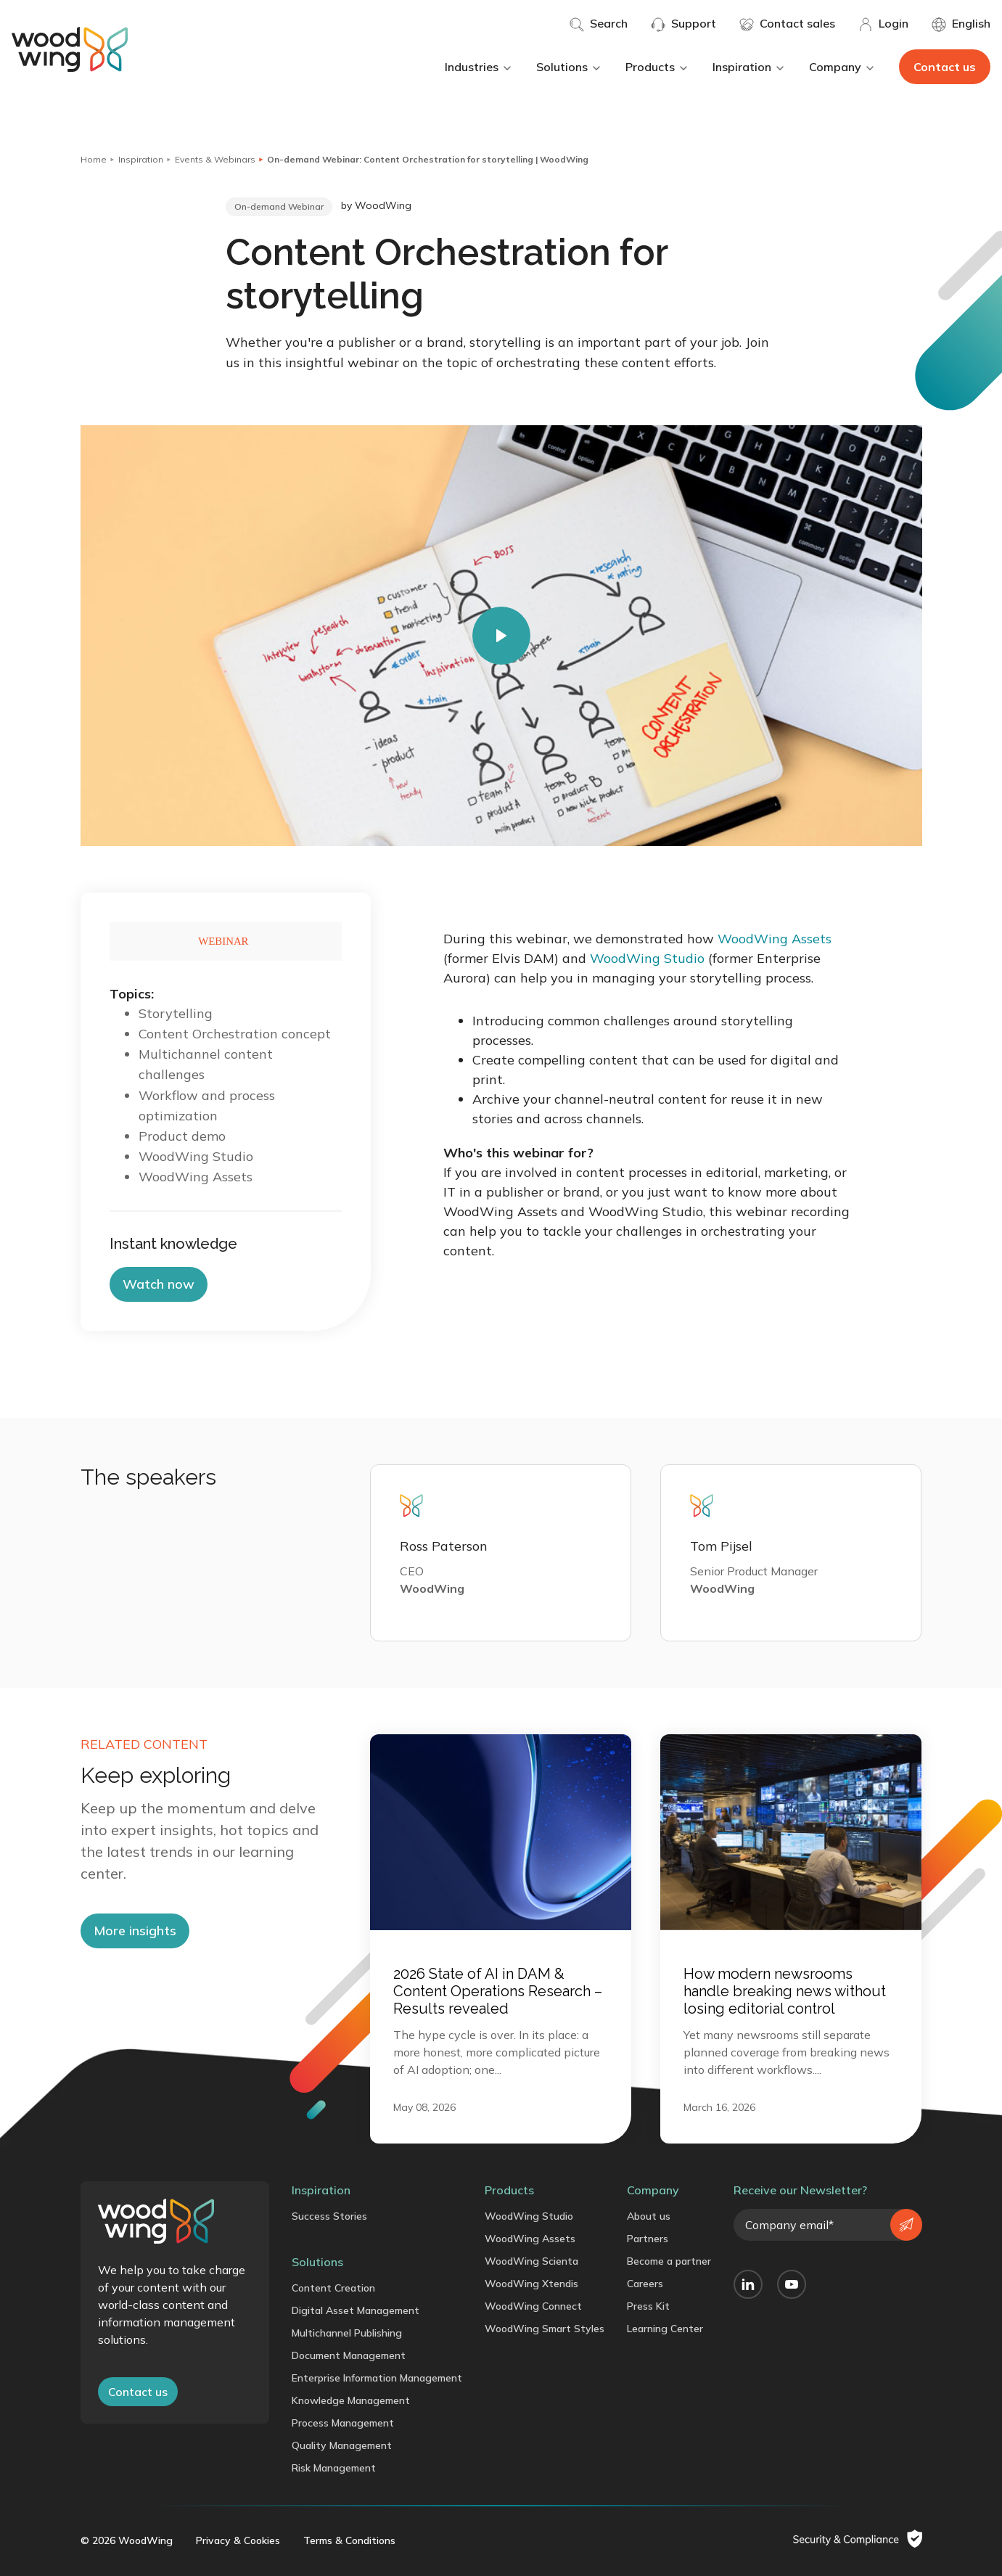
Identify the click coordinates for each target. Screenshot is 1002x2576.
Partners (647, 2238)
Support (683, 24)
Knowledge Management (351, 2400)
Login (883, 24)
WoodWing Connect (533, 2306)
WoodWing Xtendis (531, 2283)
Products (657, 67)
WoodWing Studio (647, 958)
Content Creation (333, 2287)
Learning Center (665, 2328)
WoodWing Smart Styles (544, 2328)
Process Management (343, 2422)
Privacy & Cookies (238, 2540)
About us (648, 2216)
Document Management (349, 2355)
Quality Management (342, 2445)
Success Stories (329, 2216)
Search (599, 24)
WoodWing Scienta (531, 2261)
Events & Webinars (215, 159)
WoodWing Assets (774, 938)
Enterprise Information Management (377, 2377)
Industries (479, 67)
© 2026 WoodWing (127, 2540)
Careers (645, 2283)
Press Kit (648, 2306)
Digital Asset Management (355, 2310)
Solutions (569, 67)
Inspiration (749, 67)
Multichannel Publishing (347, 2332)
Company (842, 67)
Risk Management (334, 2467)
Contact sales (787, 24)
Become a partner (669, 2261)
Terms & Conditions (349, 2540)
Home (94, 159)
